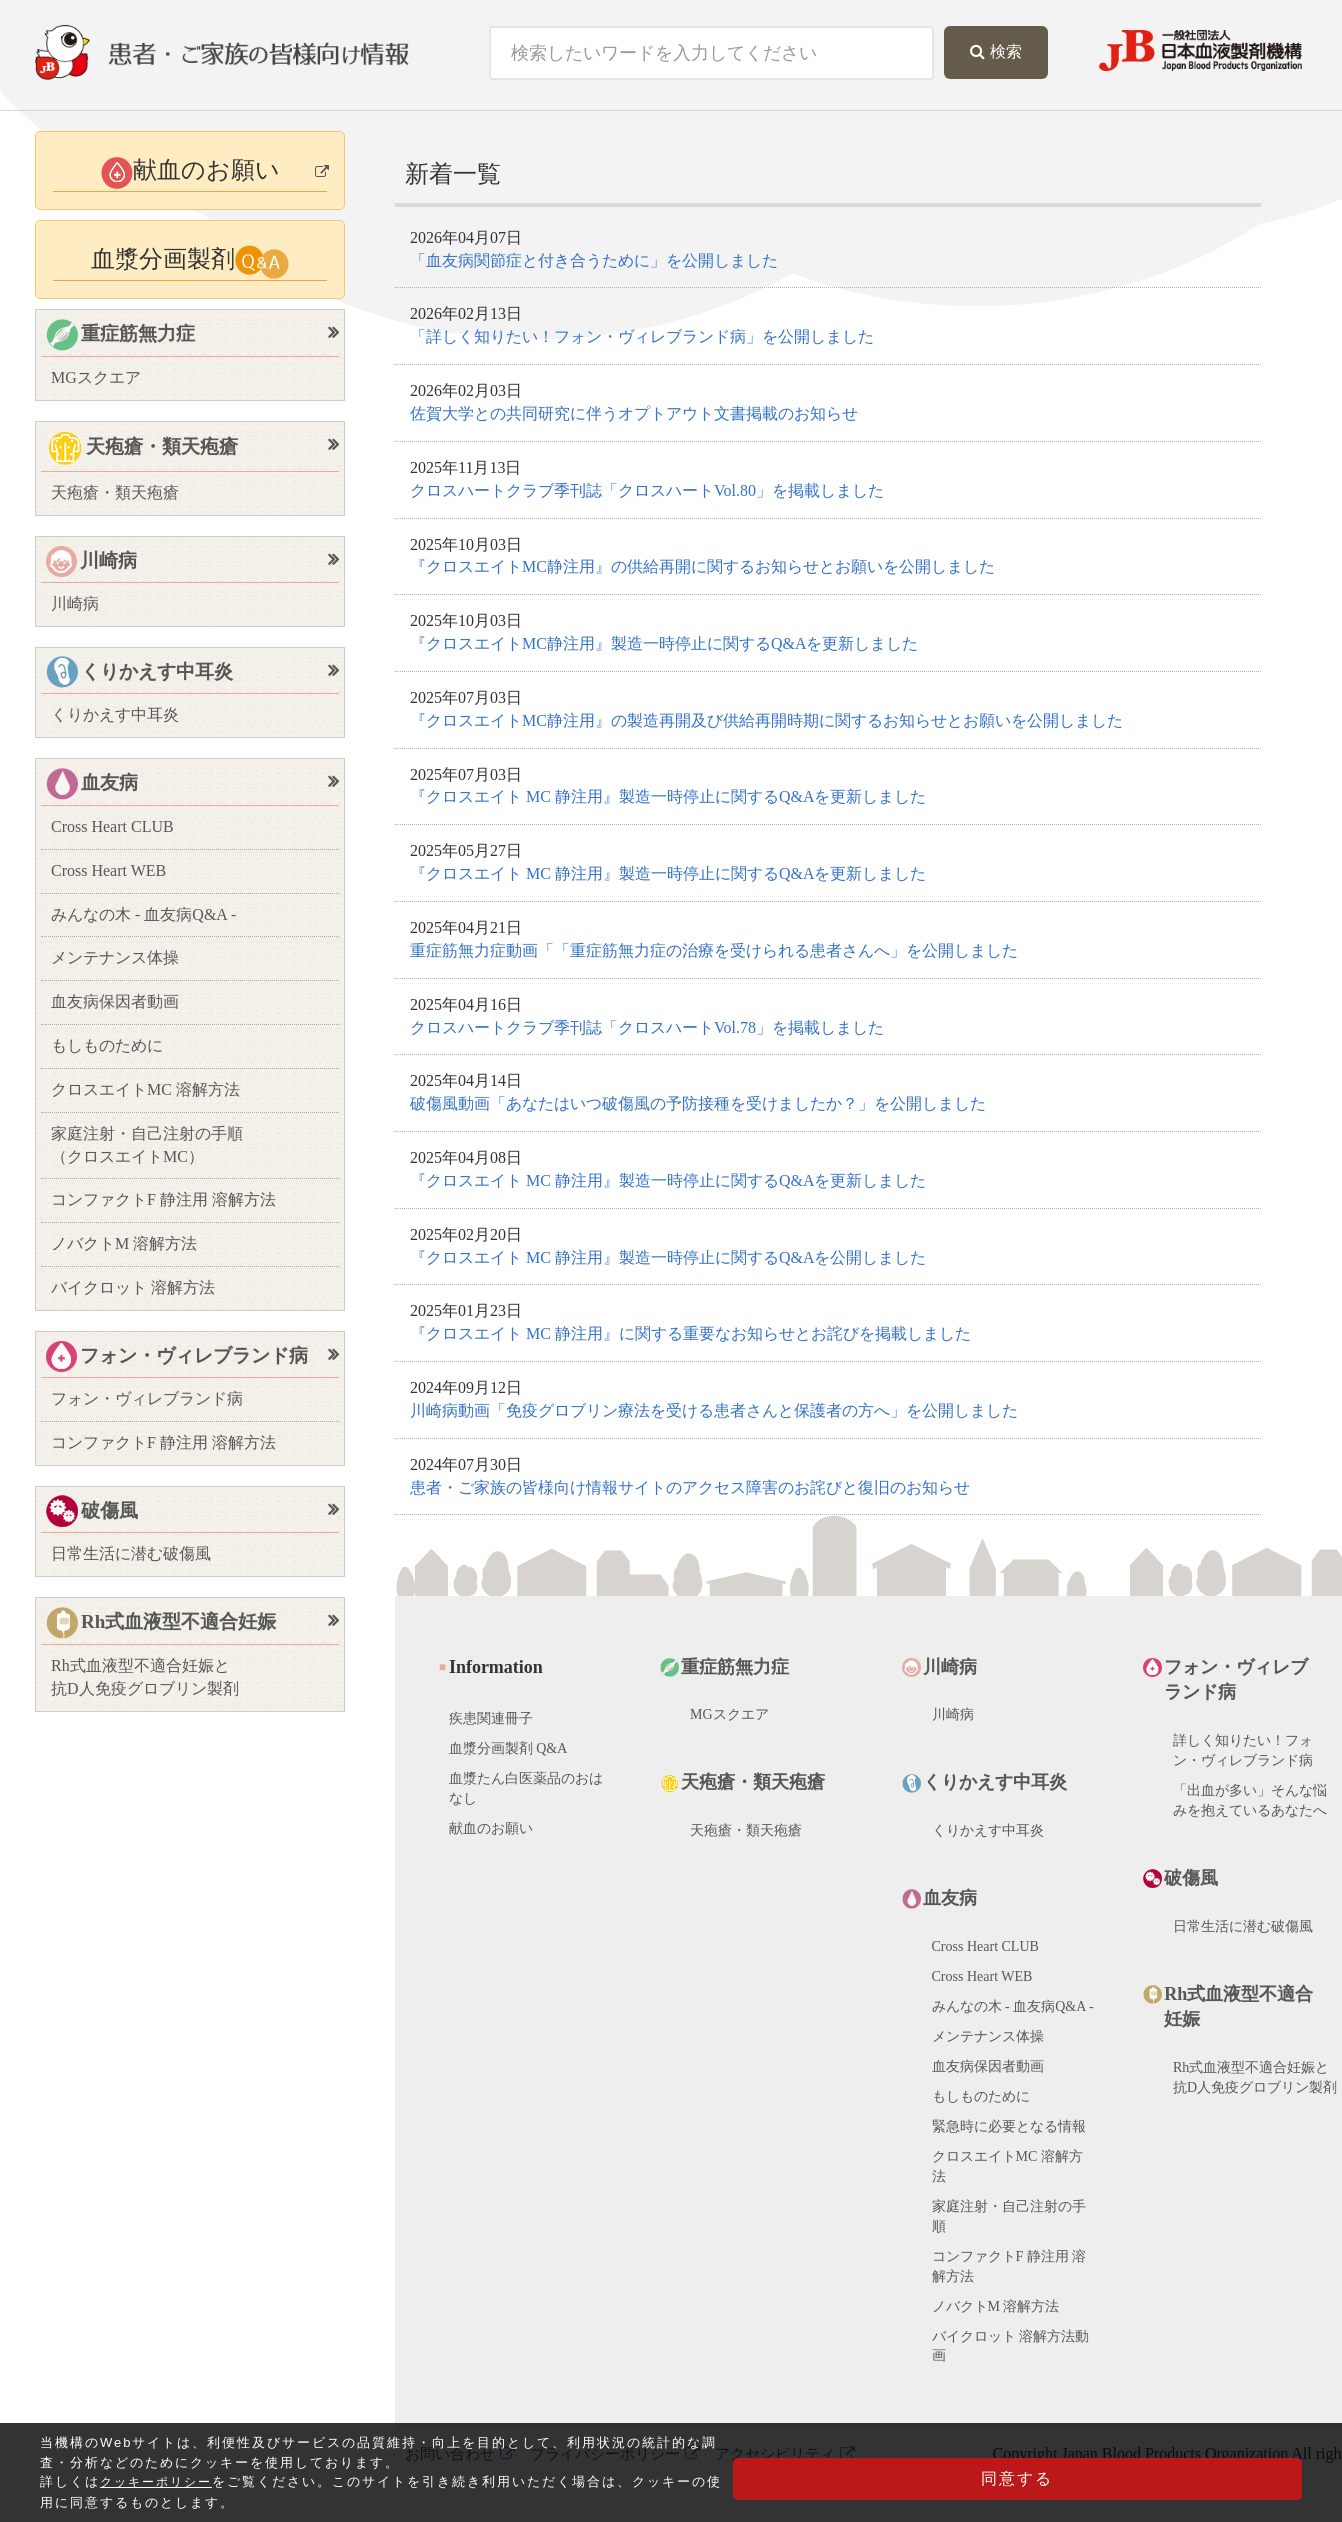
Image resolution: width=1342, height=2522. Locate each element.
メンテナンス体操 (115, 957)
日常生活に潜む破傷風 (131, 1553)
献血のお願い (491, 1841)
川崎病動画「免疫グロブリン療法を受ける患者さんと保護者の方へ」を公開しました (714, 1410)
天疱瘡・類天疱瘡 (142, 449)
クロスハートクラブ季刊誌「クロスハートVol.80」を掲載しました (647, 490)
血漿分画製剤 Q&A (508, 1761)
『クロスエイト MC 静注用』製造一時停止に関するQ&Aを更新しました (668, 796)
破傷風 (92, 1512)
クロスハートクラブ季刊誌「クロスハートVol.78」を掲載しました (647, 1027)
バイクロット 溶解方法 (133, 1287)
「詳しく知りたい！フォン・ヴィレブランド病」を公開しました (642, 336)
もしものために (107, 1045)
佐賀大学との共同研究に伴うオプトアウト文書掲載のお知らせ (634, 413)
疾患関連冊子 (491, 1731)
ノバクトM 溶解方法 (124, 1243)
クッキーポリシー (160, 2496)
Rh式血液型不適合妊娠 (161, 1623)
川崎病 (91, 562)
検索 (996, 51)
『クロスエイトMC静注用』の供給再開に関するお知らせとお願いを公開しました (702, 566)
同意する (1202, 2486)
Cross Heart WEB (108, 870)
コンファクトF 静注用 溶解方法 (163, 1199)
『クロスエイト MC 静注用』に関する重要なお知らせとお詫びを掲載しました (690, 1333)
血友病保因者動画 (115, 1001)
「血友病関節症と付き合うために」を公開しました (594, 260)
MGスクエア (96, 377)
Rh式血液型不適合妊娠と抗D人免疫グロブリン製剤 (145, 1677)
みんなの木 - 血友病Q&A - (143, 914)
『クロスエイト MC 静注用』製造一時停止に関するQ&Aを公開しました (668, 1257)
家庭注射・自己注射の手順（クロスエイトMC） (147, 1145)
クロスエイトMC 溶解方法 (145, 1089)
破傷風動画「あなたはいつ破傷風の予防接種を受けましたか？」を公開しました (698, 1103)
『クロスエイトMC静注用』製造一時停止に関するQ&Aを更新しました (664, 643)
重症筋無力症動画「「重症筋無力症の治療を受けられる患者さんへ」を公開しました (714, 950)
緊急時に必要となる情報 (1009, 2139)
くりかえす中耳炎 (139, 673)
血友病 (92, 784)
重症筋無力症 (120, 335)
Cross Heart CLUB (112, 826)
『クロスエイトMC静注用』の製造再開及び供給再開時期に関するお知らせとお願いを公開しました (766, 720)
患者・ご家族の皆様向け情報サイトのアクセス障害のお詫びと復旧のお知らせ (690, 1487)
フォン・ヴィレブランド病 (177, 1357)
